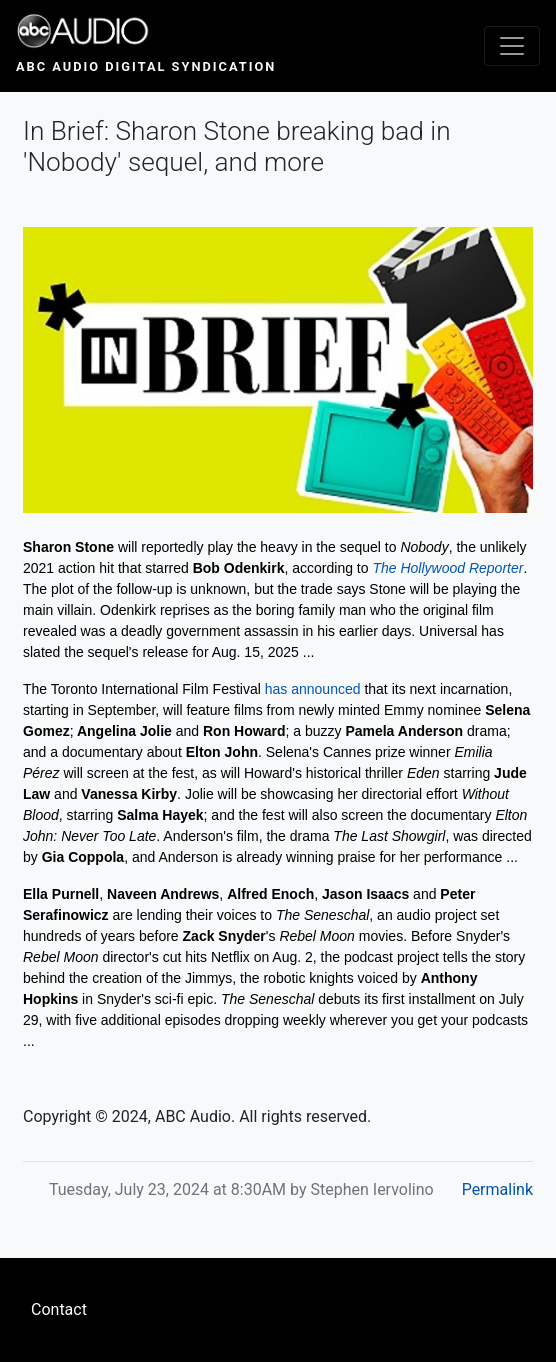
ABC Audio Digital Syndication (146, 66)
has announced (313, 689)
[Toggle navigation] (512, 46)
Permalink (497, 1189)
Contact (59, 1309)
